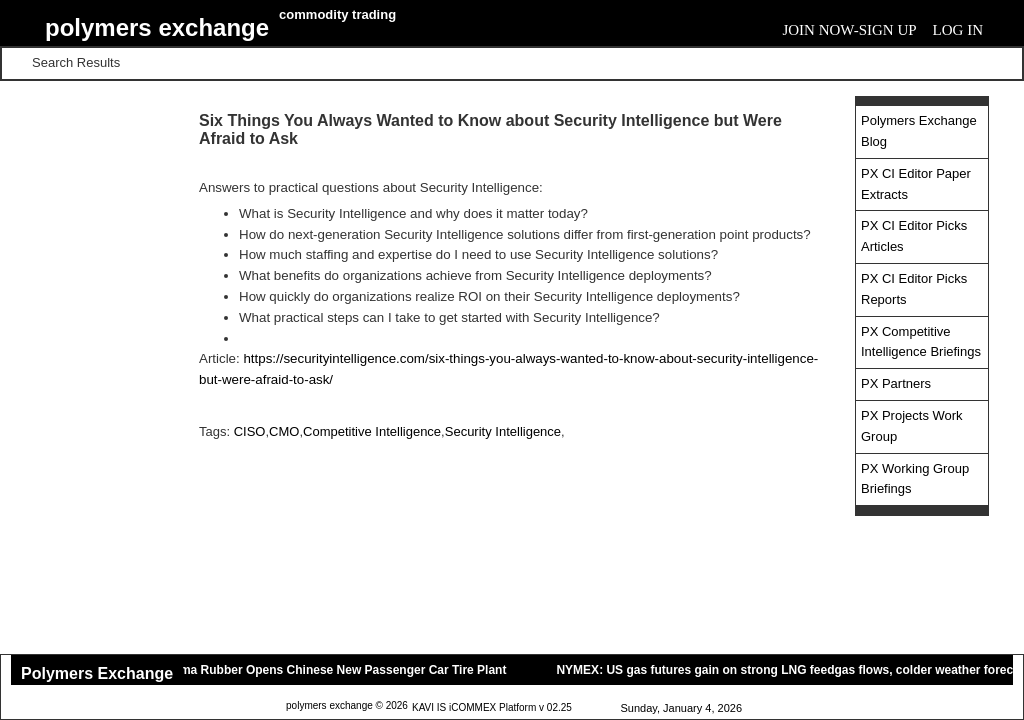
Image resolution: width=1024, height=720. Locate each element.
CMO (284, 431)
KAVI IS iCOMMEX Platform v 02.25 (492, 707)
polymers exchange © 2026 (347, 705)
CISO (250, 431)
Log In (958, 30)
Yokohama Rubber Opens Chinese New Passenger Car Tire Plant (326, 670)
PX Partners (896, 383)
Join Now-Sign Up (849, 30)
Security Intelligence (503, 431)
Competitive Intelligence (372, 431)
